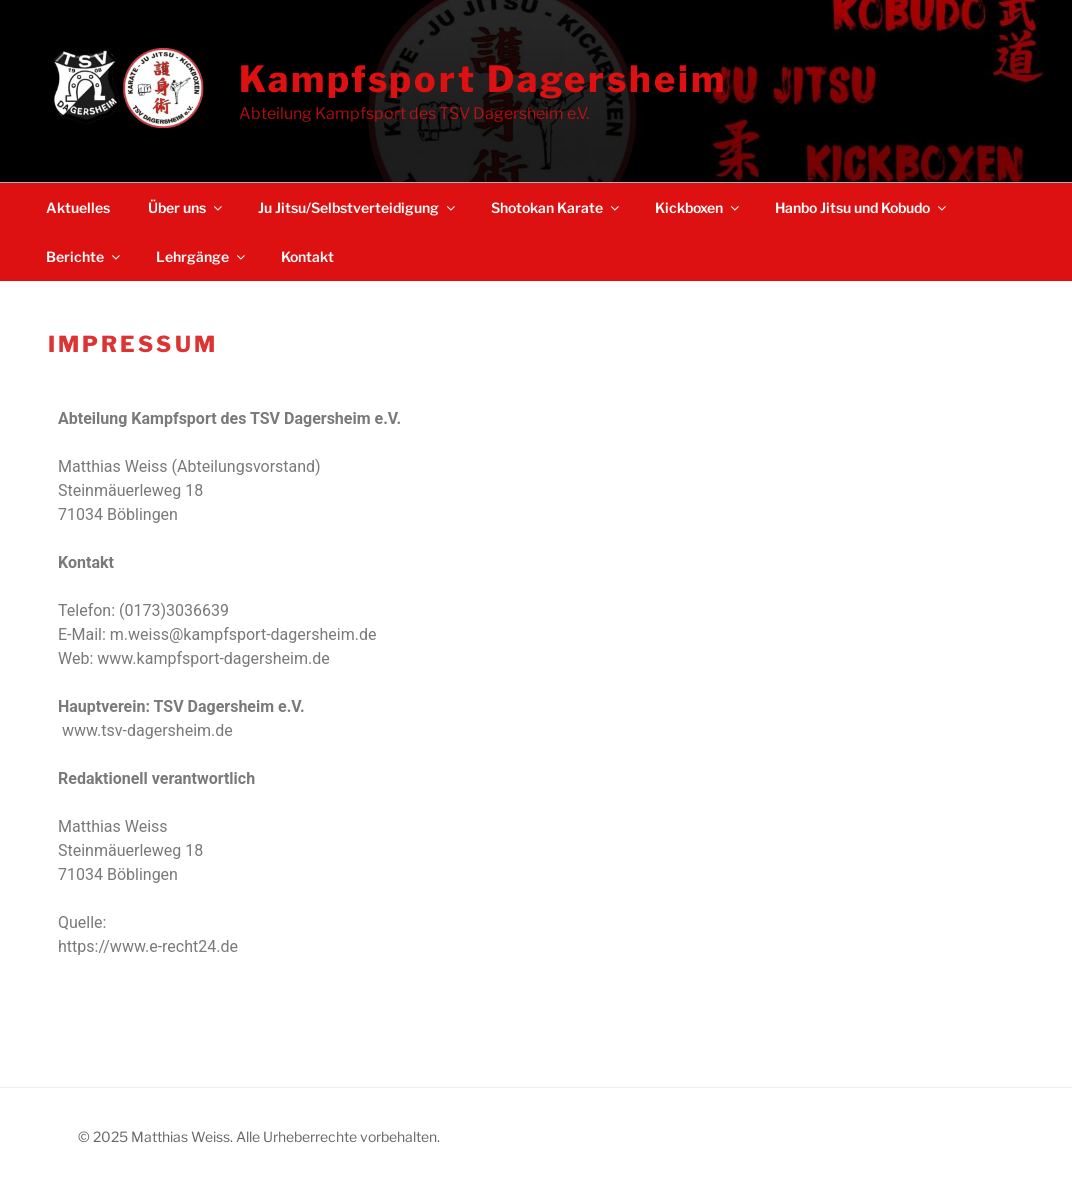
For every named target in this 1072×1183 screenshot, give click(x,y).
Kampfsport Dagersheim (482, 79)
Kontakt (307, 256)
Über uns (186, 207)
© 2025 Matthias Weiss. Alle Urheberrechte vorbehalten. (259, 1136)
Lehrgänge (202, 256)
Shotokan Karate (556, 207)
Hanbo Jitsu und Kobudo (862, 207)
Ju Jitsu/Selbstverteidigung (358, 207)
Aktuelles (78, 207)
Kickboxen (698, 207)
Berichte (84, 256)
